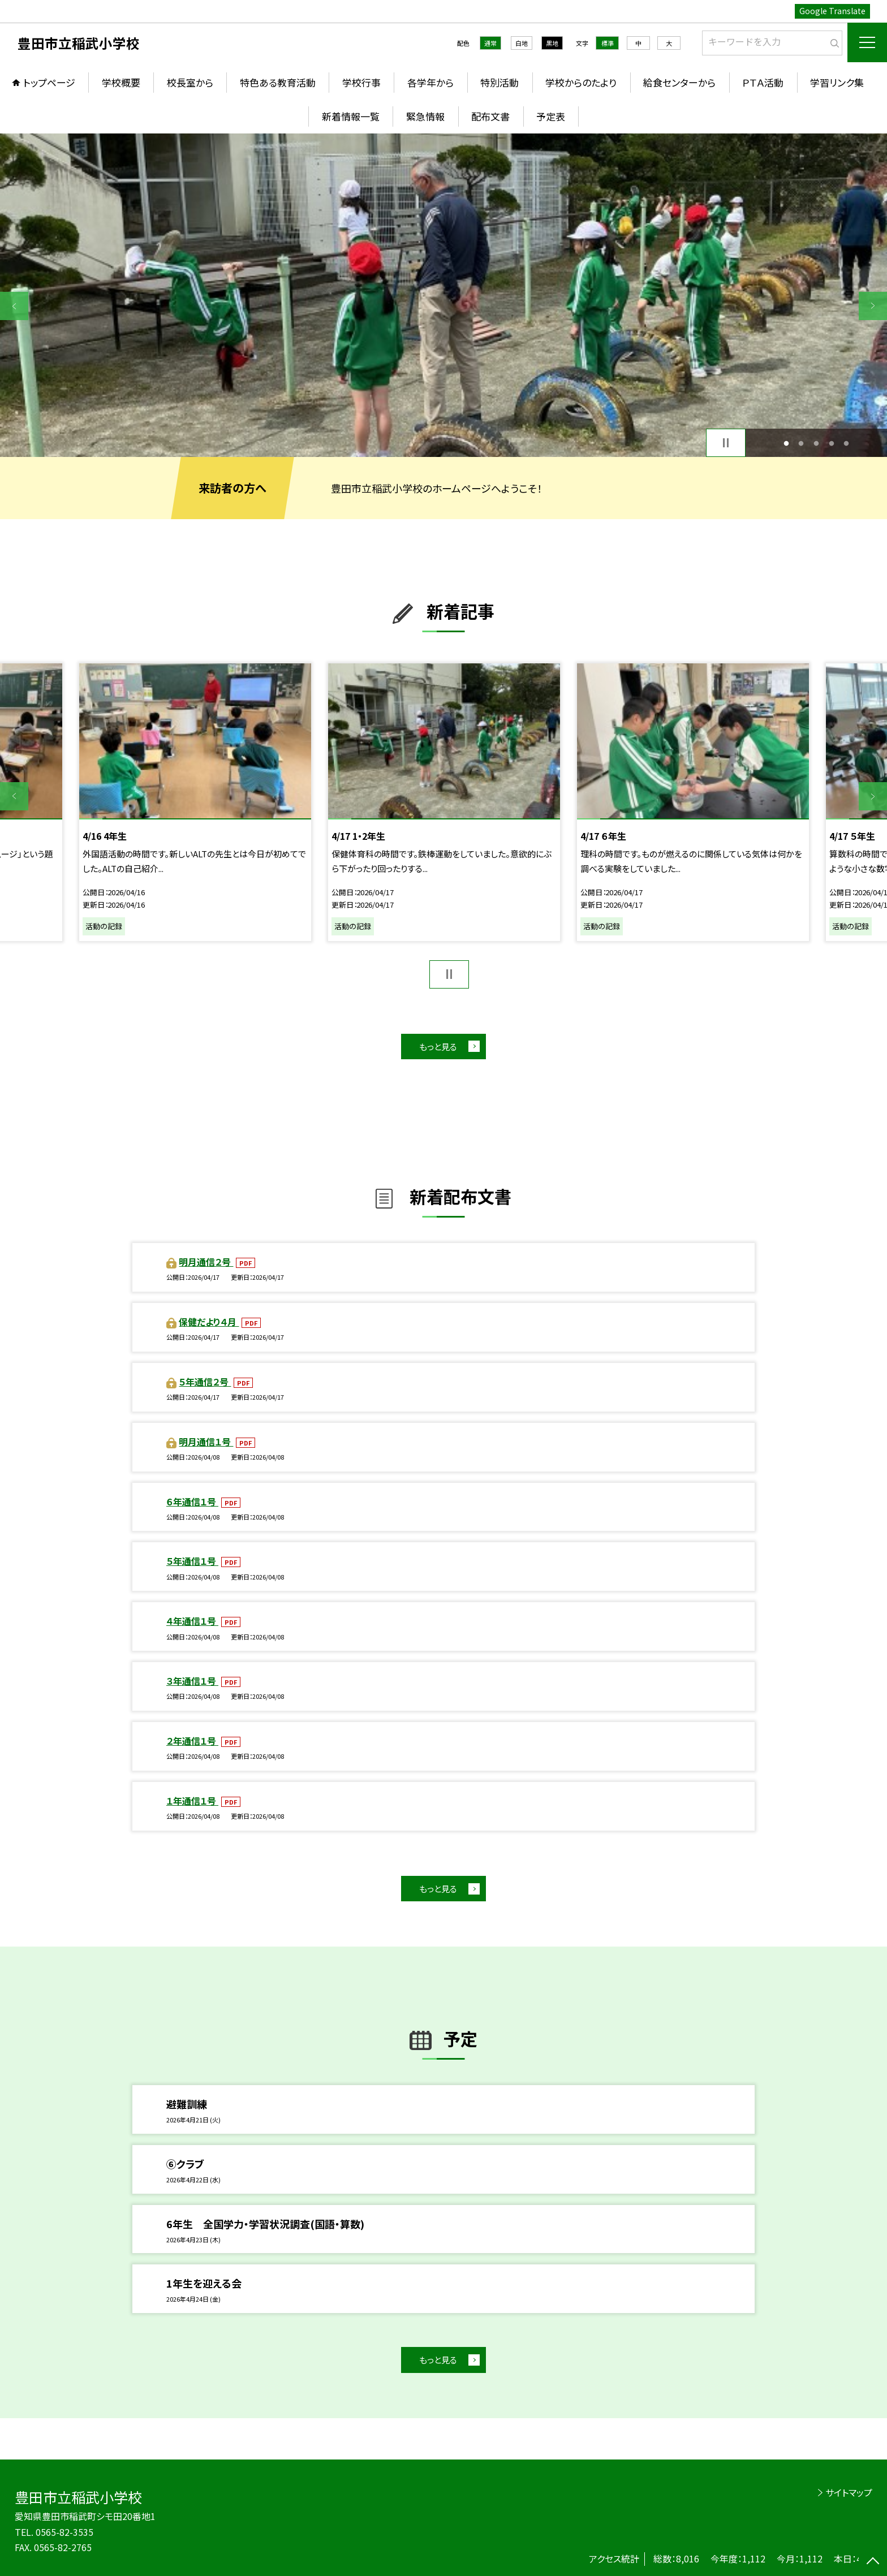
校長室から (190, 82)
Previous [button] (14, 306)
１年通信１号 (192, 1800)
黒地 (552, 43)
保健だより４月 (209, 1321)
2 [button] (801, 443)
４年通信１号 (192, 1621)
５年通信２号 (205, 1381)
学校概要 (121, 82)
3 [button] (816, 443)
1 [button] (786, 443)
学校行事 (361, 82)
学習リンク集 (837, 82)
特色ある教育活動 (278, 82)
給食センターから (679, 82)
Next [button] (873, 306)
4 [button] (831, 443)
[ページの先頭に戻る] (873, 2562)
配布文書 (490, 116)
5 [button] (846, 443)
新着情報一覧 (351, 116)
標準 (607, 43)
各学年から (430, 82)
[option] (443, 295)
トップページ (49, 82)
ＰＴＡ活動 (762, 82)
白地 (521, 43)
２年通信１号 (192, 1740)
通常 (490, 43)
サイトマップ (848, 2492)
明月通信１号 (206, 1441)
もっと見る (438, 1046)
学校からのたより (581, 82)
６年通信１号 (192, 1501)
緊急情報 (425, 116)
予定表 (550, 116)
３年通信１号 (192, 1681)
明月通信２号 (206, 1261)
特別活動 (499, 82)
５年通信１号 (192, 1561)
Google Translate (832, 10)
